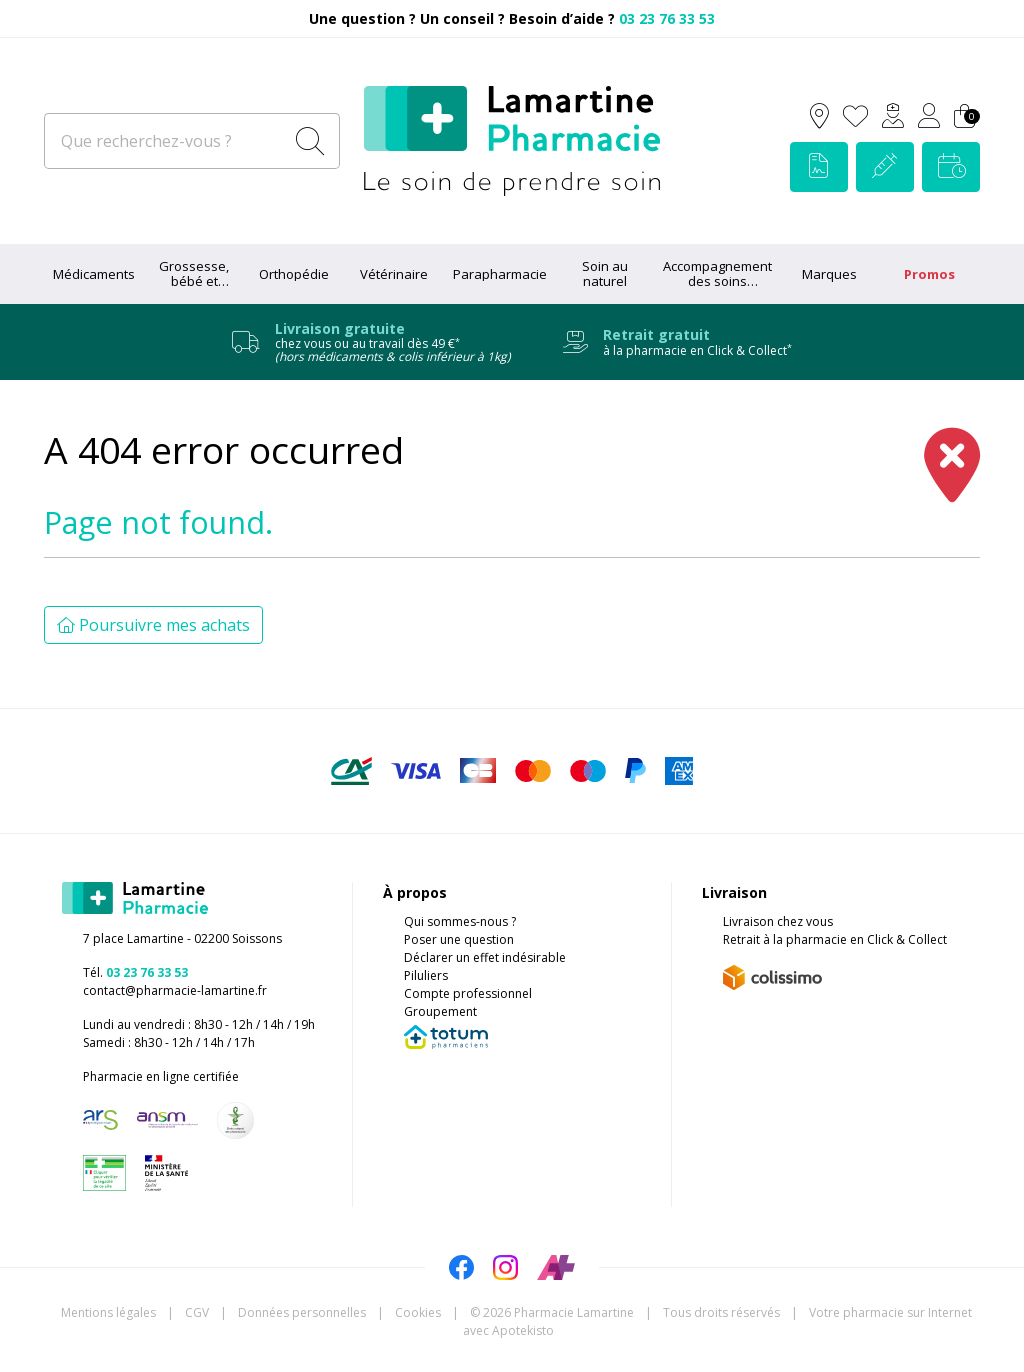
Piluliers (426, 975)
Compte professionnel (468, 993)
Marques (829, 274)
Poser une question (459, 939)
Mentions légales (108, 1312)
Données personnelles (302, 1312)
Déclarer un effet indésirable (485, 957)
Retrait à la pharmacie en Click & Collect (835, 939)
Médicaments (94, 274)
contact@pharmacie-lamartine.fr (175, 990)
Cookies (418, 1312)
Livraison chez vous (778, 921)
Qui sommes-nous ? (460, 921)
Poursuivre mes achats (153, 625)
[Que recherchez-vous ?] (165, 141)
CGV (197, 1312)
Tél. (135, 972)
